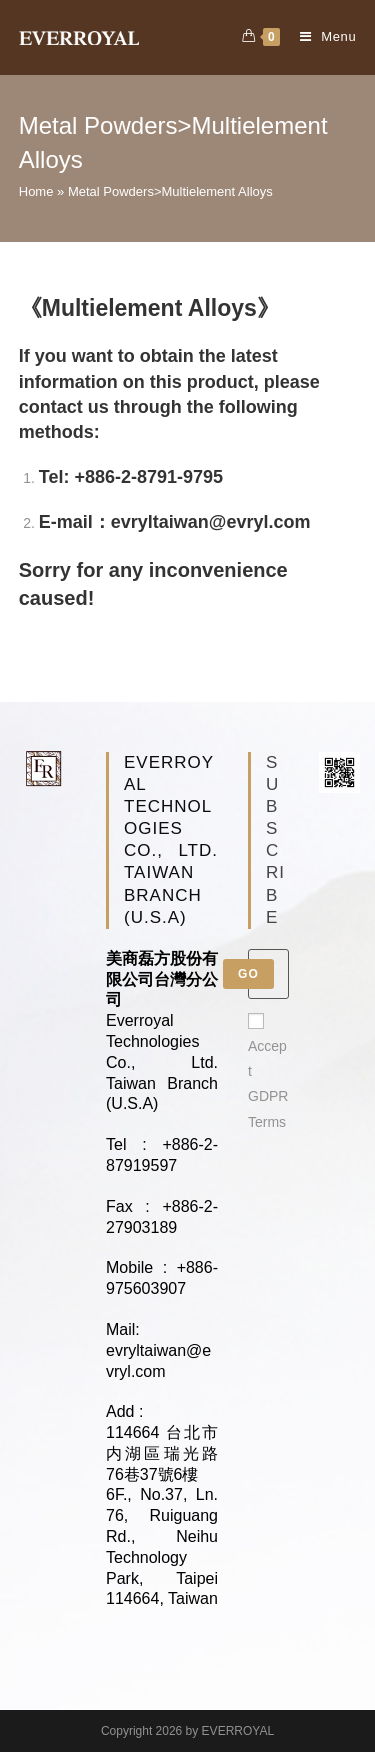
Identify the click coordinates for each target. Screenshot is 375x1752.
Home (36, 191)
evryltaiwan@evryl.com (211, 522)
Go (248, 974)
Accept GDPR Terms (268, 1071)
